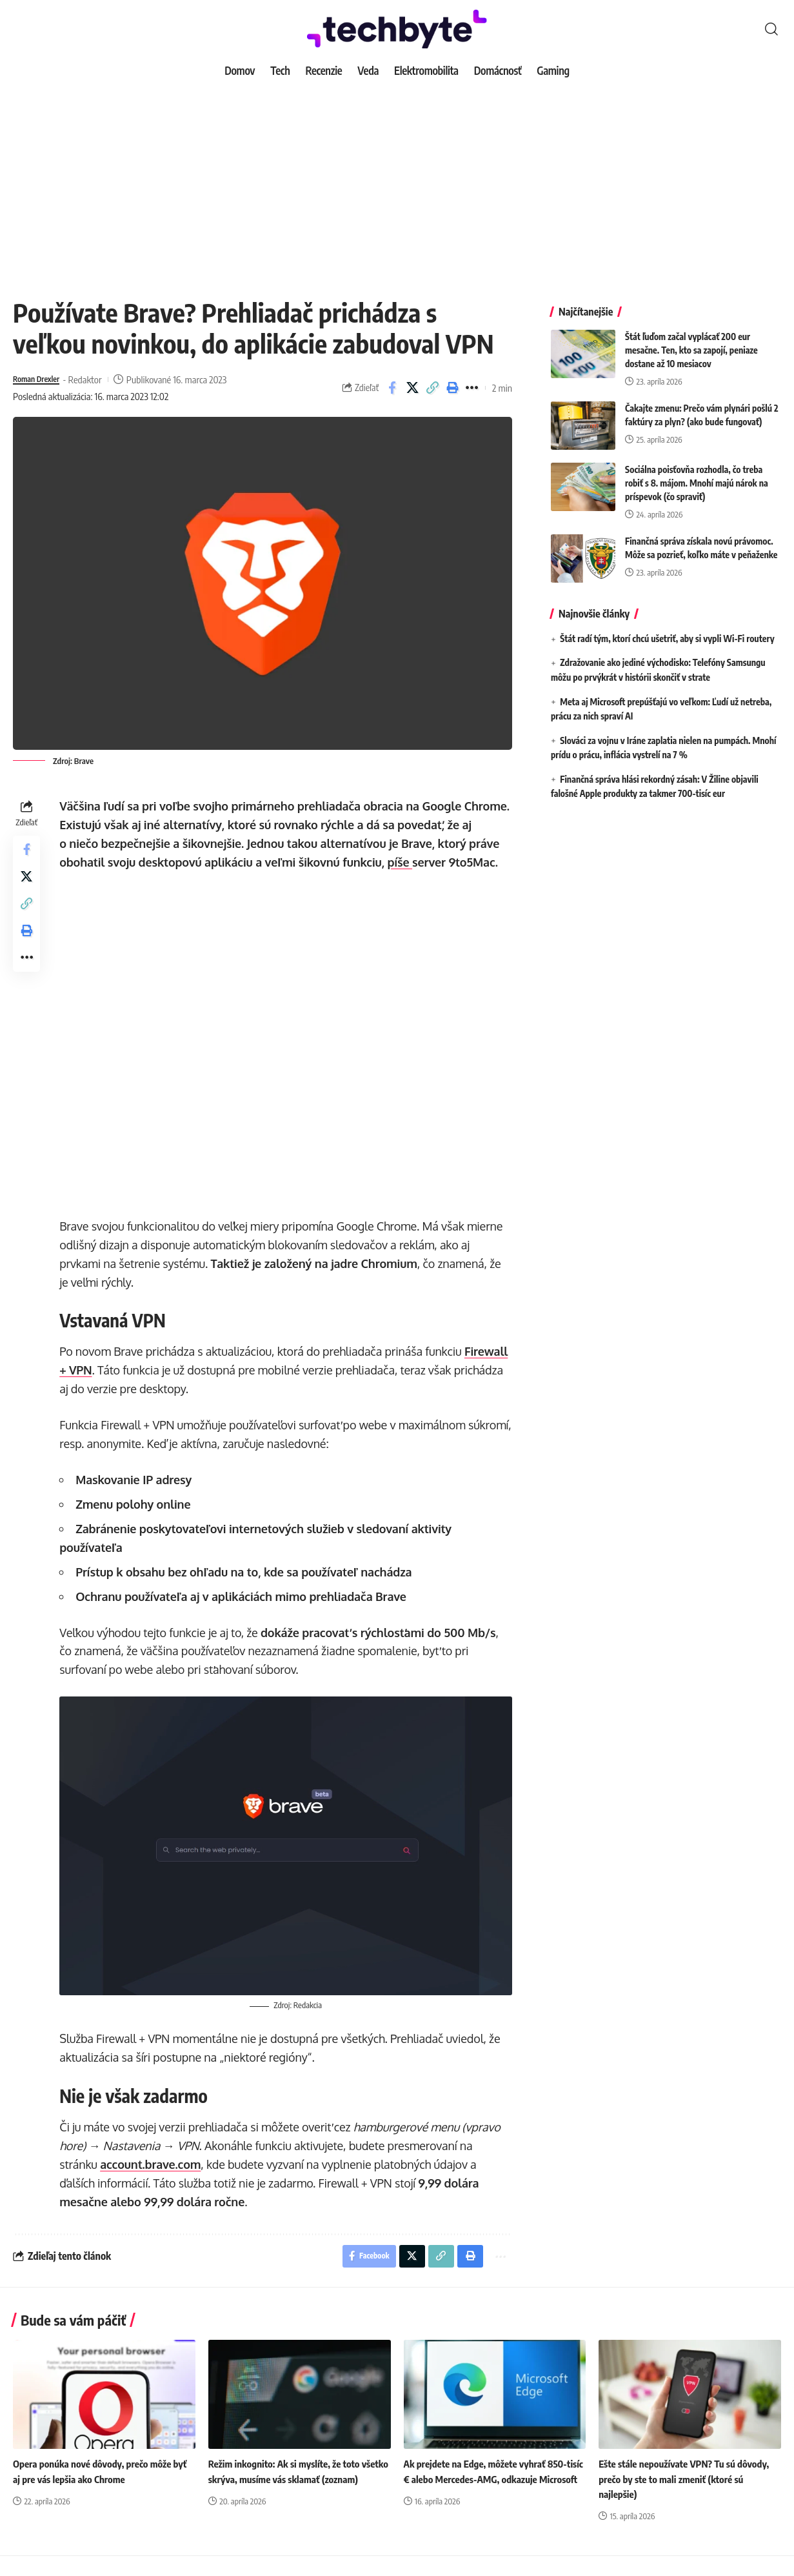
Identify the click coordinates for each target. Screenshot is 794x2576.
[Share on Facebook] (392, 387)
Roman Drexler (41, 379)
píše (437, 862)
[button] (771, 29)
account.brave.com (154, 2180)
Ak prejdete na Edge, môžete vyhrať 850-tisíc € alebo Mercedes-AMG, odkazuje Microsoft (491, 2498)
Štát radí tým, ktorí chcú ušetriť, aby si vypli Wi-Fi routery (667, 628)
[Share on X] (412, 387)
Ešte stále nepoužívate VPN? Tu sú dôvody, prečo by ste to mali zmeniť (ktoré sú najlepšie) (689, 2498)
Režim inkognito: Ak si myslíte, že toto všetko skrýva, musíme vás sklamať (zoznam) (289, 2498)
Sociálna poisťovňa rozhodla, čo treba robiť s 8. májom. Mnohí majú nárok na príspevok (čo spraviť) (696, 473)
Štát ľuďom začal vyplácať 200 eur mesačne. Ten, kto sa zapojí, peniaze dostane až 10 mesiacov (691, 340)
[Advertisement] (397, 180)
